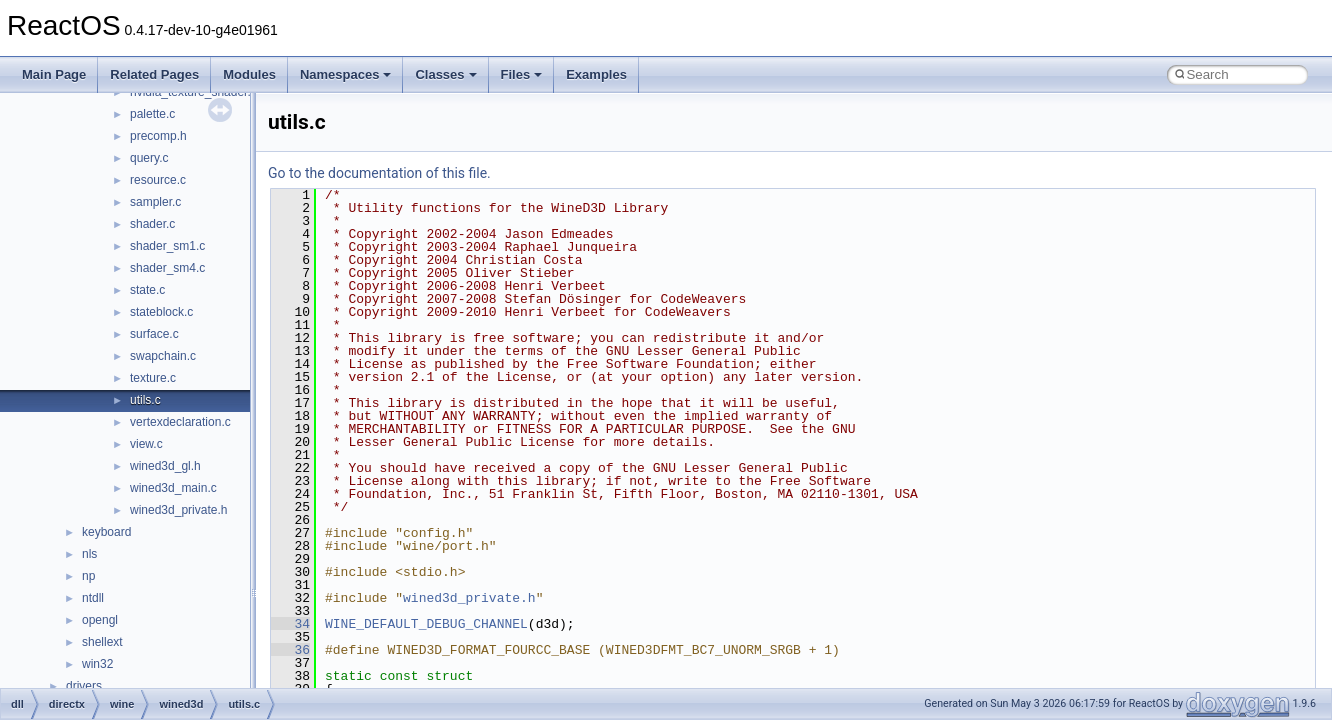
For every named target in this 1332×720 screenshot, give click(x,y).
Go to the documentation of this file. (379, 173)
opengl (100, 620)
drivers (84, 686)
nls (89, 554)
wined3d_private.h (178, 510)
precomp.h (158, 136)
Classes (445, 74)
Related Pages (154, 74)
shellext (102, 642)
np (88, 576)
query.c (149, 158)
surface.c (154, 334)
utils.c (145, 400)
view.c (146, 444)
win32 (97, 664)
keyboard (106, 532)
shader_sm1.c (167, 246)
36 (290, 650)
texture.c (153, 378)
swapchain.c (163, 356)
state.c (147, 290)
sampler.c (155, 202)
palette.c (152, 114)
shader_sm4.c (167, 268)
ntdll (93, 598)
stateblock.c (161, 312)
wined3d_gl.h (165, 466)
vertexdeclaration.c (180, 422)
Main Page (54, 74)
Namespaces (346, 74)
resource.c (158, 180)
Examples (596, 74)
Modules (249, 74)
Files (522, 74)
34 (290, 624)
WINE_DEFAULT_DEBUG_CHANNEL (426, 624)
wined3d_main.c (173, 488)
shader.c (152, 224)
